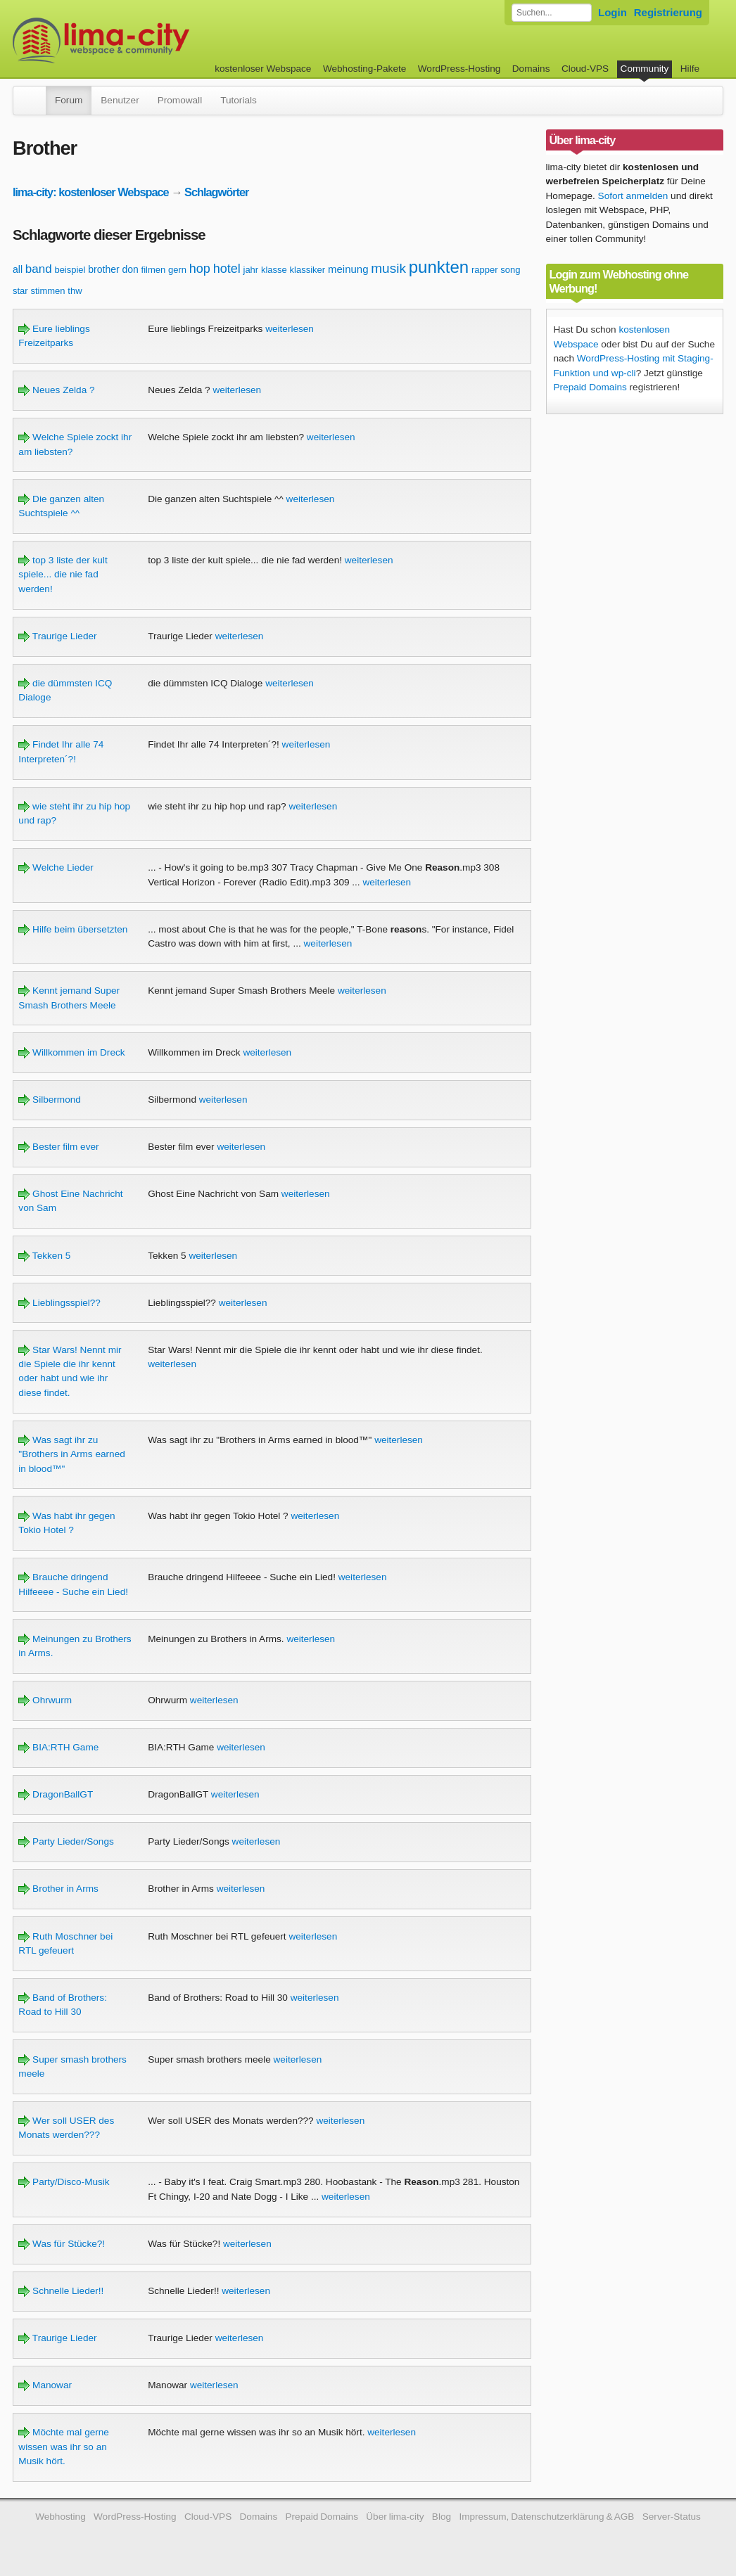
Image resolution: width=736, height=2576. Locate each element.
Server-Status (671, 2516)
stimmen (47, 291)
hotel (227, 269)
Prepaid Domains (590, 387)
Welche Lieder (55, 867)
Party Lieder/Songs (65, 1841)
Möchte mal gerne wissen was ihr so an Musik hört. (63, 2446)
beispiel (69, 269)
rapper (484, 269)
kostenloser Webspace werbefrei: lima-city (153, 40)
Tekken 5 (44, 1255)
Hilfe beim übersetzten (72, 929)
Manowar (45, 2385)
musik (388, 268)
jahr (251, 269)
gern (177, 269)
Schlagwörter (216, 192)
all (18, 269)
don (130, 269)
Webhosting (60, 2516)
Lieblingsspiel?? (59, 1302)
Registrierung (668, 12)
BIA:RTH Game (58, 1747)
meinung (348, 269)
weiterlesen (289, 328)
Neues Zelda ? (56, 390)
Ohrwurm (45, 1700)
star (20, 291)
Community (645, 68)
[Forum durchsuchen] (552, 13)
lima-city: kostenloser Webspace (91, 192)
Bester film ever (58, 1146)
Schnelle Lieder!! (60, 2291)
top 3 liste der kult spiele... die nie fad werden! (62, 574)
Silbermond (49, 1099)
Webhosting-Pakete (364, 68)
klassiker (308, 269)
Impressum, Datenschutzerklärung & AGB (546, 2516)
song (510, 269)
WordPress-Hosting (459, 68)
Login (612, 12)
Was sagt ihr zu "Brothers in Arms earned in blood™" (71, 1454)
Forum (68, 100)
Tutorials (238, 100)
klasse (274, 269)
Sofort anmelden (633, 196)
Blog (441, 2516)
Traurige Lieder (57, 636)
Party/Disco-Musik (63, 2182)
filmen (153, 269)
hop (199, 269)
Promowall (180, 100)
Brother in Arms (58, 1888)
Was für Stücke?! (61, 2243)
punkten (439, 266)
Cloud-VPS (585, 68)
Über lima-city (395, 2516)
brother (103, 269)
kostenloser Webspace (263, 68)
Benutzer (120, 100)
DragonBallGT (55, 1794)
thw (75, 291)
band (38, 269)
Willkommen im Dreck (71, 1052)
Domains (531, 68)
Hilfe (689, 68)
